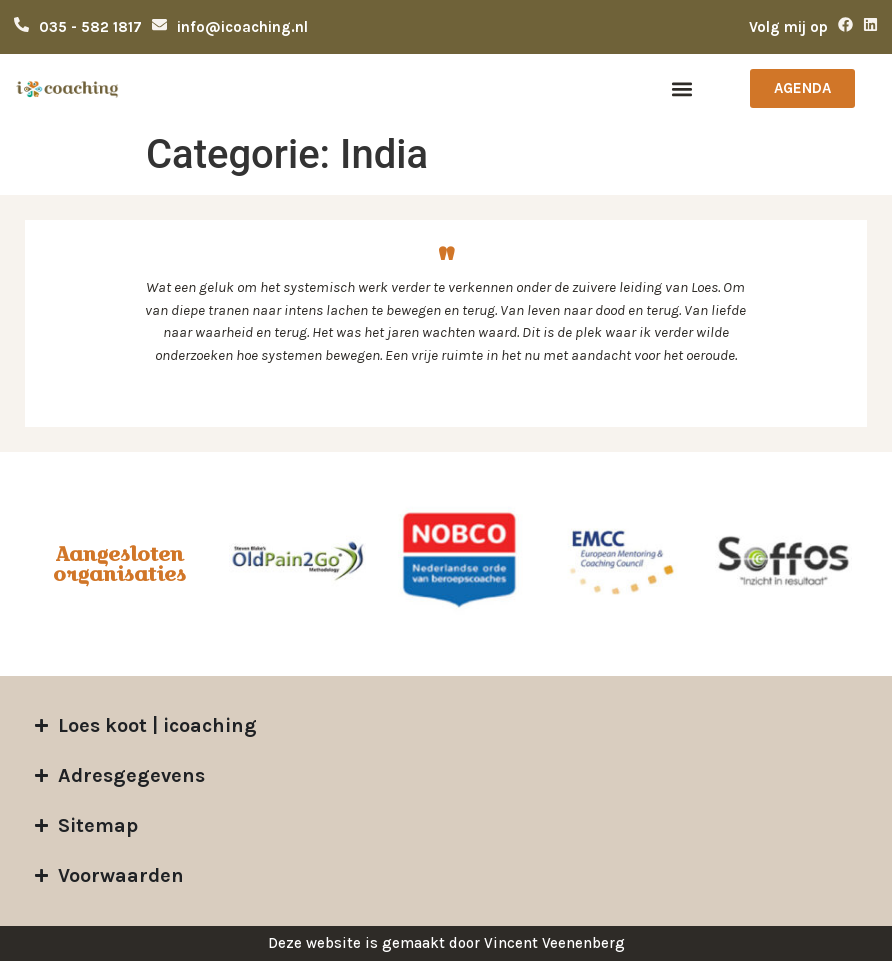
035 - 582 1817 (90, 27)
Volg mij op (788, 27)
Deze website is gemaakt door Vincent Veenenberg (446, 943)
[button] (682, 88)
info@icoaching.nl (242, 27)
